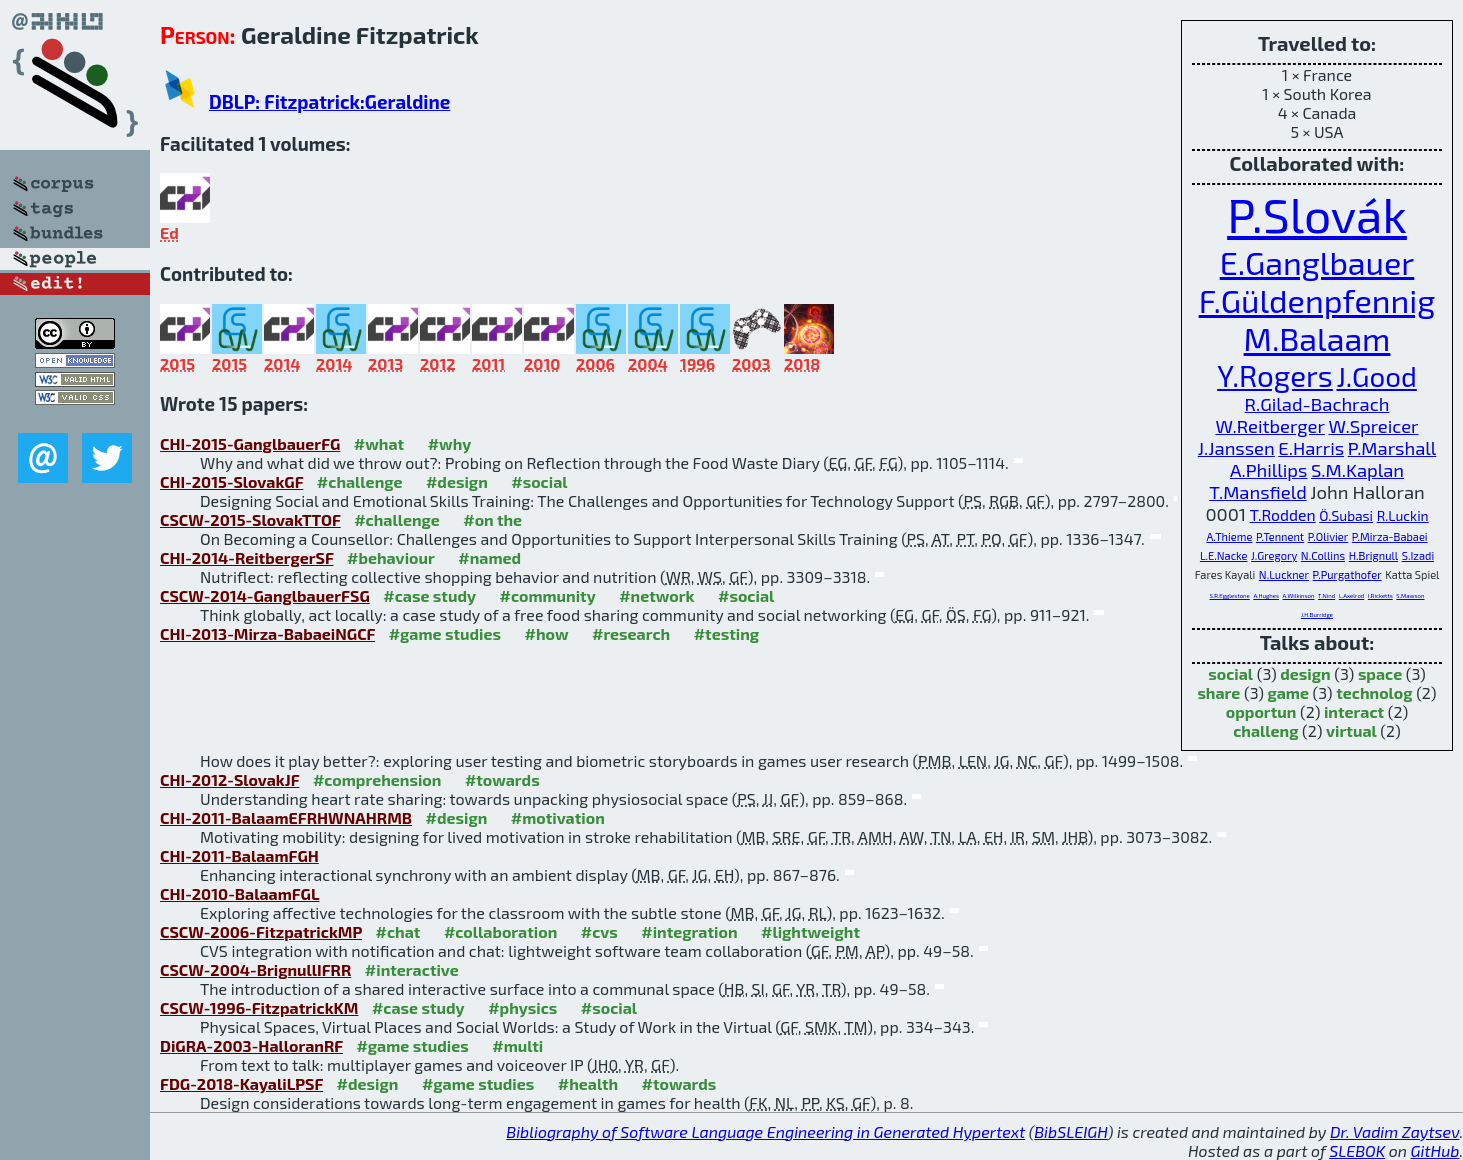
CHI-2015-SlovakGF (231, 481)
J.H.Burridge (1317, 614)
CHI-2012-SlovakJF (229, 779)
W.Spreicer (1373, 426)
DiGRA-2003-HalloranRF (251, 1045)
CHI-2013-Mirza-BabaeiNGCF (267, 633)
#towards (502, 779)
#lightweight (810, 931)
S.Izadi (1418, 555)
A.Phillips (1269, 470)
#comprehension (377, 779)
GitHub (1435, 1150)
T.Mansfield (1257, 492)
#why (450, 443)
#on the (492, 519)
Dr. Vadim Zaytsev (1394, 1131)
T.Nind (1326, 595)
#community (548, 595)
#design (457, 481)
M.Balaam (1317, 338)
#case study (429, 595)
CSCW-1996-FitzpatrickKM (259, 1007)
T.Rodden (1283, 514)
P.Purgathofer (1347, 574)
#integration (689, 931)
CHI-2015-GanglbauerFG (250, 443)
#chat (398, 931)
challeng (1265, 730)
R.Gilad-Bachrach (1317, 404)
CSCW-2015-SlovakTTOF (250, 519)
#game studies (445, 633)
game (1288, 692)
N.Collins (1323, 555)
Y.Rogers (1275, 375)
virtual (1351, 730)
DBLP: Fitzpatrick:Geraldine (329, 101)
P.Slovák (1317, 214)
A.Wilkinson (1299, 595)
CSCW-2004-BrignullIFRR (255, 969)
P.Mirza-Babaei (1390, 536)
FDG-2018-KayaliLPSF (241, 1083)
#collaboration (500, 931)
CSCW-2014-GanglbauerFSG (265, 595)
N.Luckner (1284, 574)
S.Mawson (1410, 595)
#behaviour (391, 557)
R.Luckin (1403, 515)
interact (1354, 711)
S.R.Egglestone (1229, 595)
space (1380, 673)
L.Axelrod (1351, 595)
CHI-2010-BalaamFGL (240, 893)
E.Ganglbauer (1317, 262)
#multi (517, 1045)
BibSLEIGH (1070, 1131)
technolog (1374, 692)
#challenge (360, 481)
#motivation (558, 817)
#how (547, 633)
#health (588, 1083)
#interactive (412, 969)
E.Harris (1311, 448)
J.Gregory (1274, 555)
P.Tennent (1280, 536)
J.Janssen (1236, 448)
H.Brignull (1373, 555)
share (1218, 692)
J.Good (1376, 376)
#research (631, 633)
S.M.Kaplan (1357, 470)
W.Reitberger (1269, 426)
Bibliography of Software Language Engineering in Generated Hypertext (765, 1131)
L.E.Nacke (1224, 555)
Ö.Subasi (1346, 515)
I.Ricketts (1380, 595)
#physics (522, 1007)
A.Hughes (1266, 595)
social (1230, 673)
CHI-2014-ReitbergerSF (247, 557)
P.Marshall (1392, 448)
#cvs (599, 931)
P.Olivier (1328, 536)
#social (539, 481)
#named (489, 557)
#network (656, 595)
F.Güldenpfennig (1317, 300)
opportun (1261, 711)
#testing (726, 633)
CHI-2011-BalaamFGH (239, 855)
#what (379, 443)
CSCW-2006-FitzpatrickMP (261, 931)
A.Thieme (1229, 536)
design (1305, 673)
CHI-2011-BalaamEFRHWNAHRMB (286, 817)
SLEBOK (1357, 1150)
